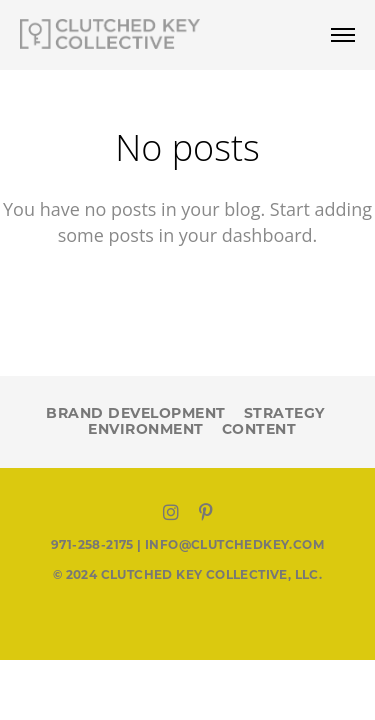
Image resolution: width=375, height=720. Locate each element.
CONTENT (259, 429)
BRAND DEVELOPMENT (136, 413)
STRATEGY (284, 413)
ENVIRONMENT (146, 429)
